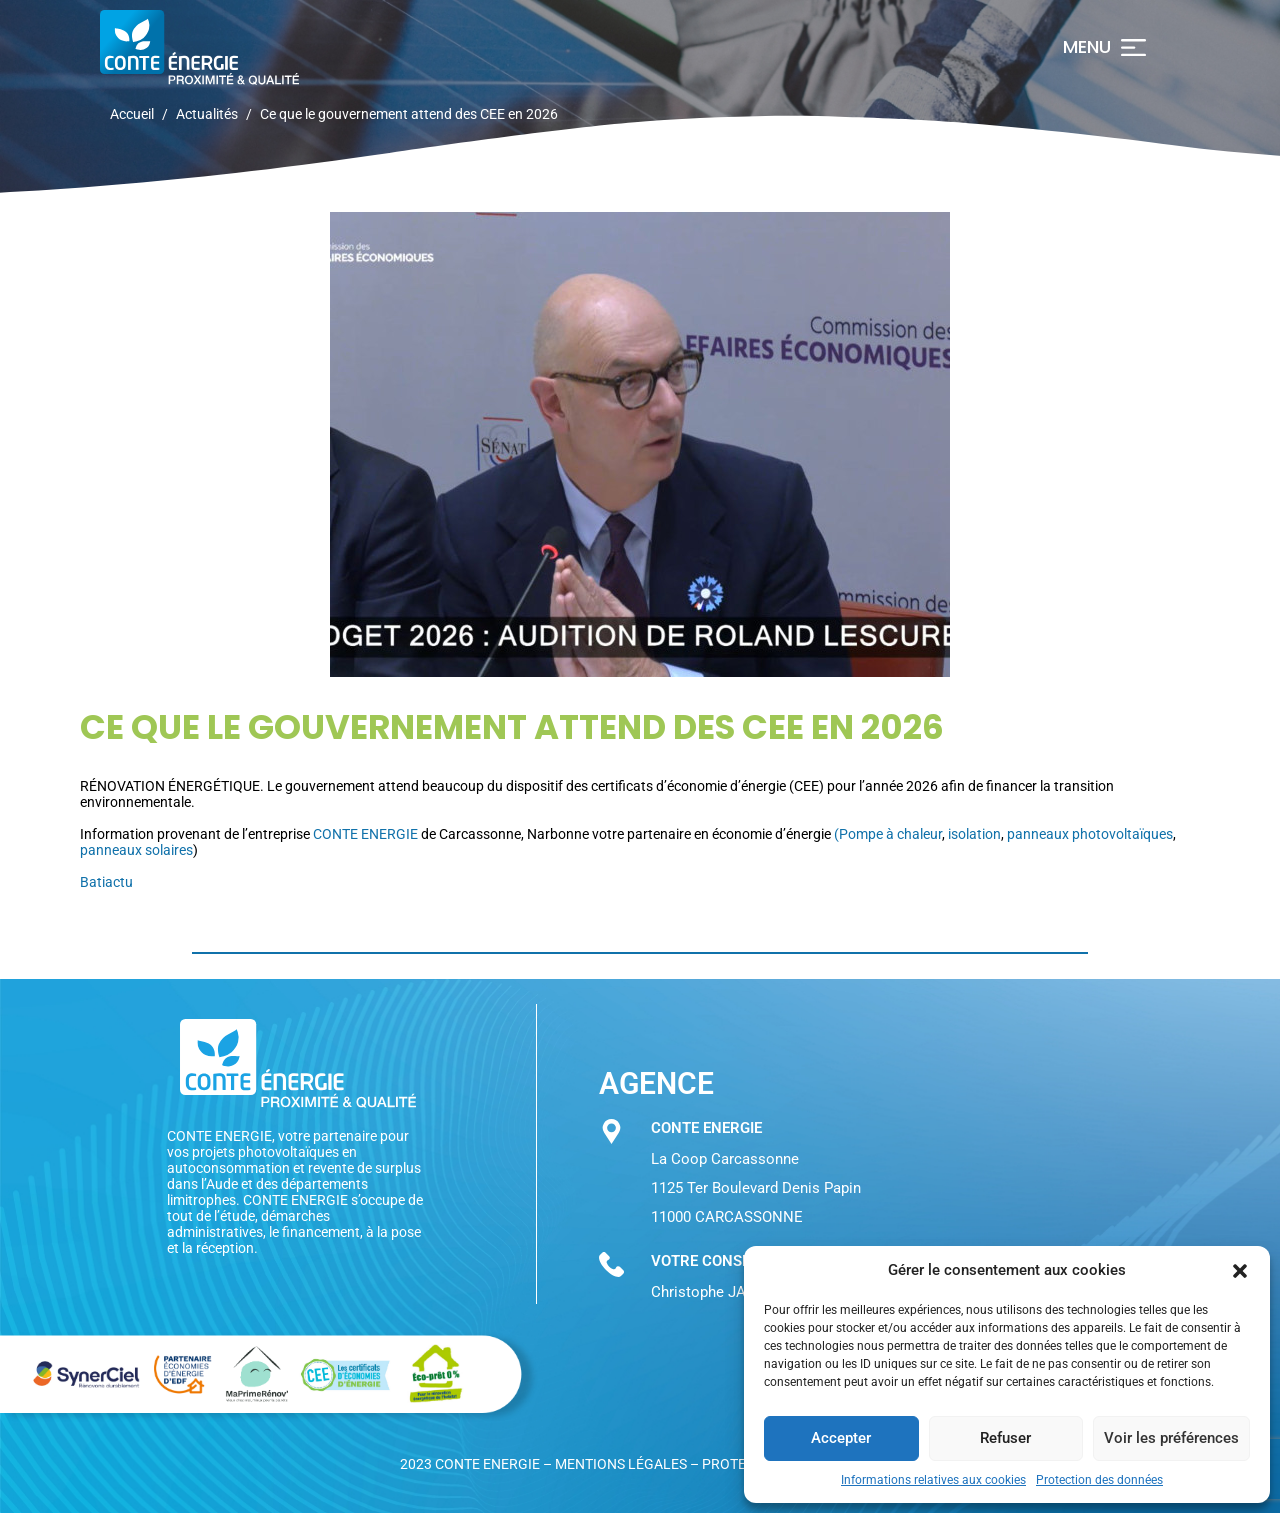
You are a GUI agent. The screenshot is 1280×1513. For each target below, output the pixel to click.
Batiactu (106, 882)
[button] (1240, 1271)
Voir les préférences (1171, 1438)
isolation (974, 834)
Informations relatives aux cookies (933, 1480)
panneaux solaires (136, 850)
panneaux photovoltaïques (1090, 834)
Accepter (841, 1438)
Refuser (1005, 1438)
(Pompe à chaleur (888, 834)
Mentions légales (621, 1464)
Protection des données (1099, 1480)
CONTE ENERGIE (365, 834)
